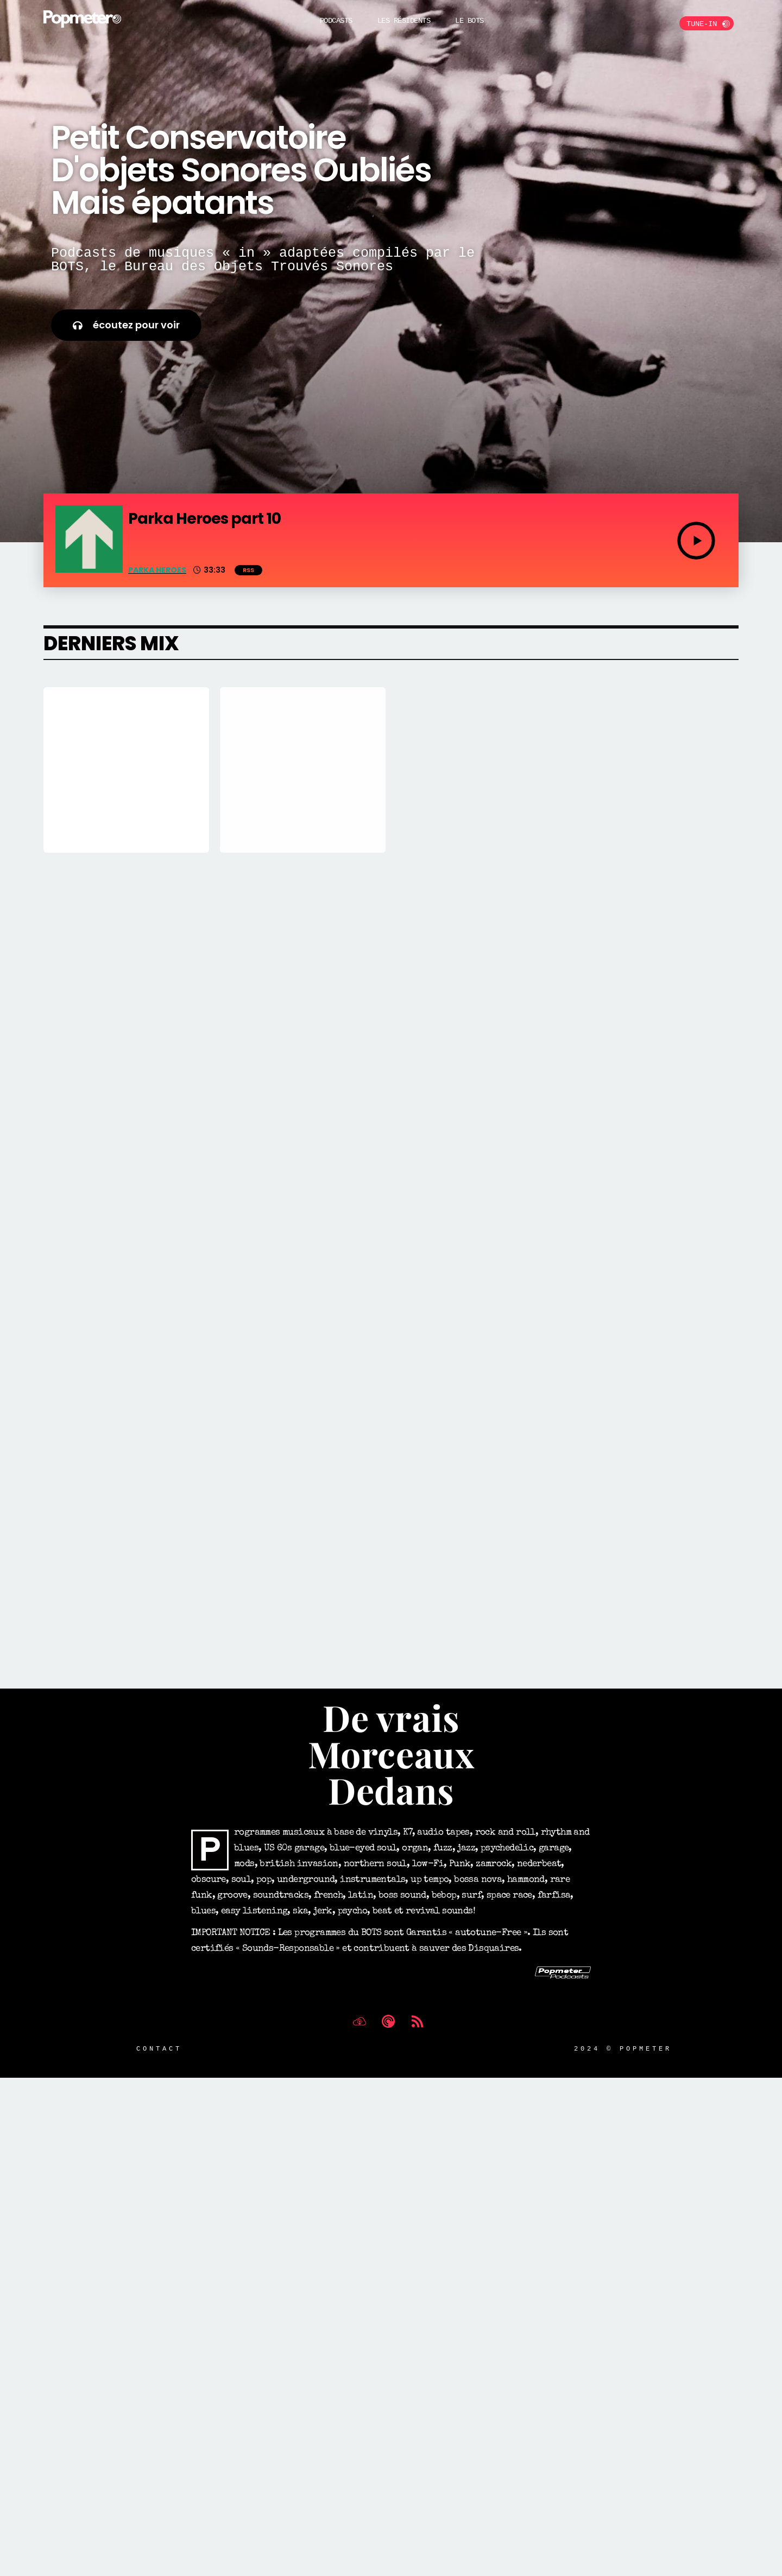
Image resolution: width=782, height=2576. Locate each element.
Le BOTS (469, 20)
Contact (159, 2085)
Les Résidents (404, 20)
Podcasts (336, 20)
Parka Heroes (157, 569)
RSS (248, 570)
